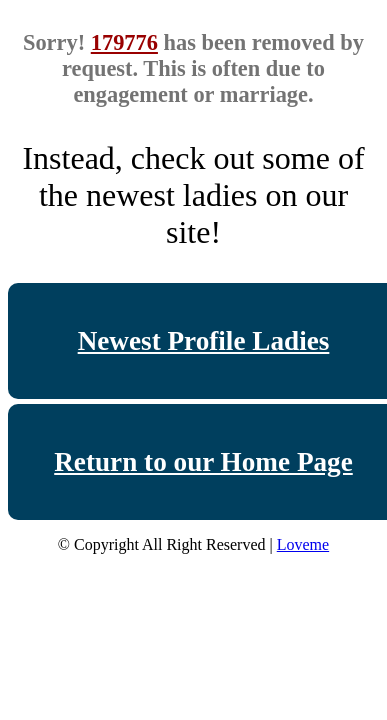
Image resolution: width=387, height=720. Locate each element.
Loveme (303, 544)
